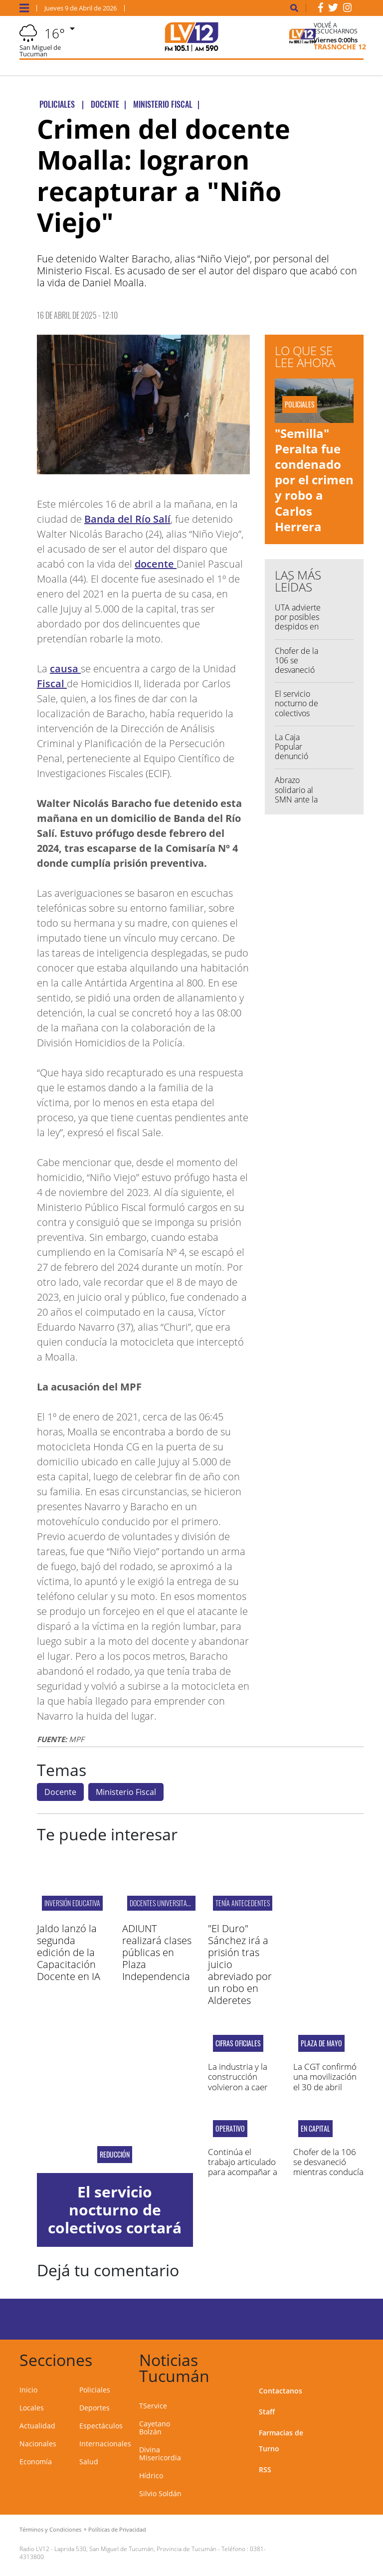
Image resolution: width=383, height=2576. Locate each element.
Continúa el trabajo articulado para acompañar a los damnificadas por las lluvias (242, 2172)
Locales (31, 2407)
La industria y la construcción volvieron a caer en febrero (238, 2082)
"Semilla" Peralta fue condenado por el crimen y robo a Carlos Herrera (314, 480)
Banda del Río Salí (127, 519)
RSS (265, 2469)
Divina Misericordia (160, 2453)
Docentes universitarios (164, 1903)
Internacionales (105, 2443)
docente (156, 564)
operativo (230, 2128)
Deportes (94, 2407)
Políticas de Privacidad (117, 2529)
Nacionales (37, 2443)
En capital (315, 2128)
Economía (35, 2461)
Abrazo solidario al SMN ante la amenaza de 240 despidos (299, 799)
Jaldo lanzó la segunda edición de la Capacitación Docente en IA (68, 1952)
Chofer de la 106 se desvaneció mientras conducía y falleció (296, 674)
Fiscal (52, 683)
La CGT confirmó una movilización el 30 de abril (325, 2077)
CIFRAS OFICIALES (238, 2043)
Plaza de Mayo (321, 2043)
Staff (267, 2411)
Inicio (28, 2389)
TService (153, 2405)
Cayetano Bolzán (154, 2427)
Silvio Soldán (160, 2493)
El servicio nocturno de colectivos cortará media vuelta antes (299, 713)
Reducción (115, 2154)
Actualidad (37, 2425)
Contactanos (280, 2390)
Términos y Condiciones (50, 2529)
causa (65, 668)
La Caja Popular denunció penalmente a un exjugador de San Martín (299, 761)
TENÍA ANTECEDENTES (242, 1903)
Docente (60, 1791)
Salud (88, 2461)
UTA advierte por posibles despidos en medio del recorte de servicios (298, 631)
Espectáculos (101, 2425)
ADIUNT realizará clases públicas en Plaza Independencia (157, 1952)
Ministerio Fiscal (126, 1791)
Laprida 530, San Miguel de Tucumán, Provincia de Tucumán (135, 2549)
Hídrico (151, 2475)
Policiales (94, 2389)
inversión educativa (72, 1903)
